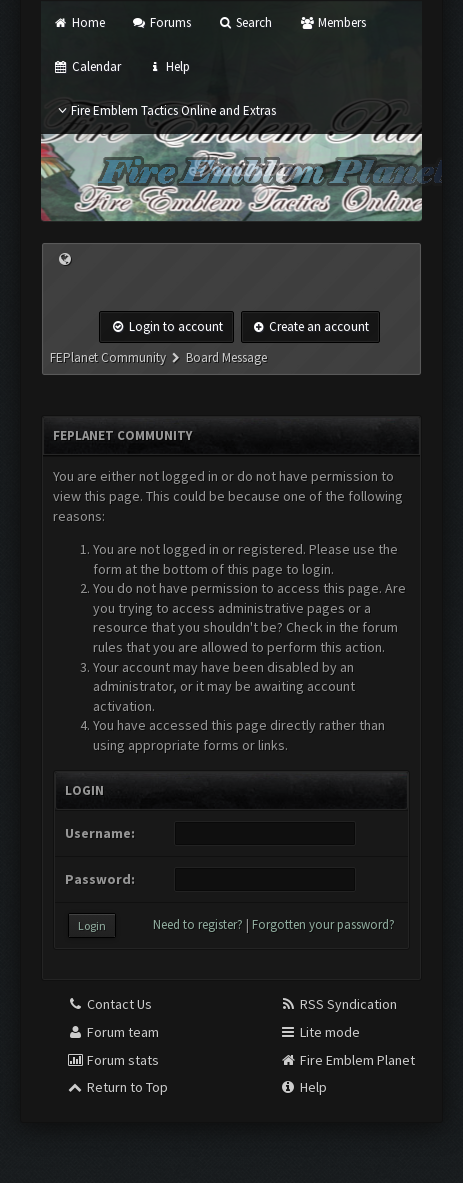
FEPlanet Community (108, 357)
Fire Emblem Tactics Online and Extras (164, 110)
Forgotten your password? (323, 924)
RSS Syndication (338, 1004)
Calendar (86, 66)
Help (169, 66)
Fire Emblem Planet (347, 1060)
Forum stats (112, 1060)
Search (245, 22)
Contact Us (109, 1004)
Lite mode (319, 1032)
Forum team (112, 1032)
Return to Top (117, 1087)
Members (332, 22)
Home (78, 22)
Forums (161, 22)
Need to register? (198, 924)
